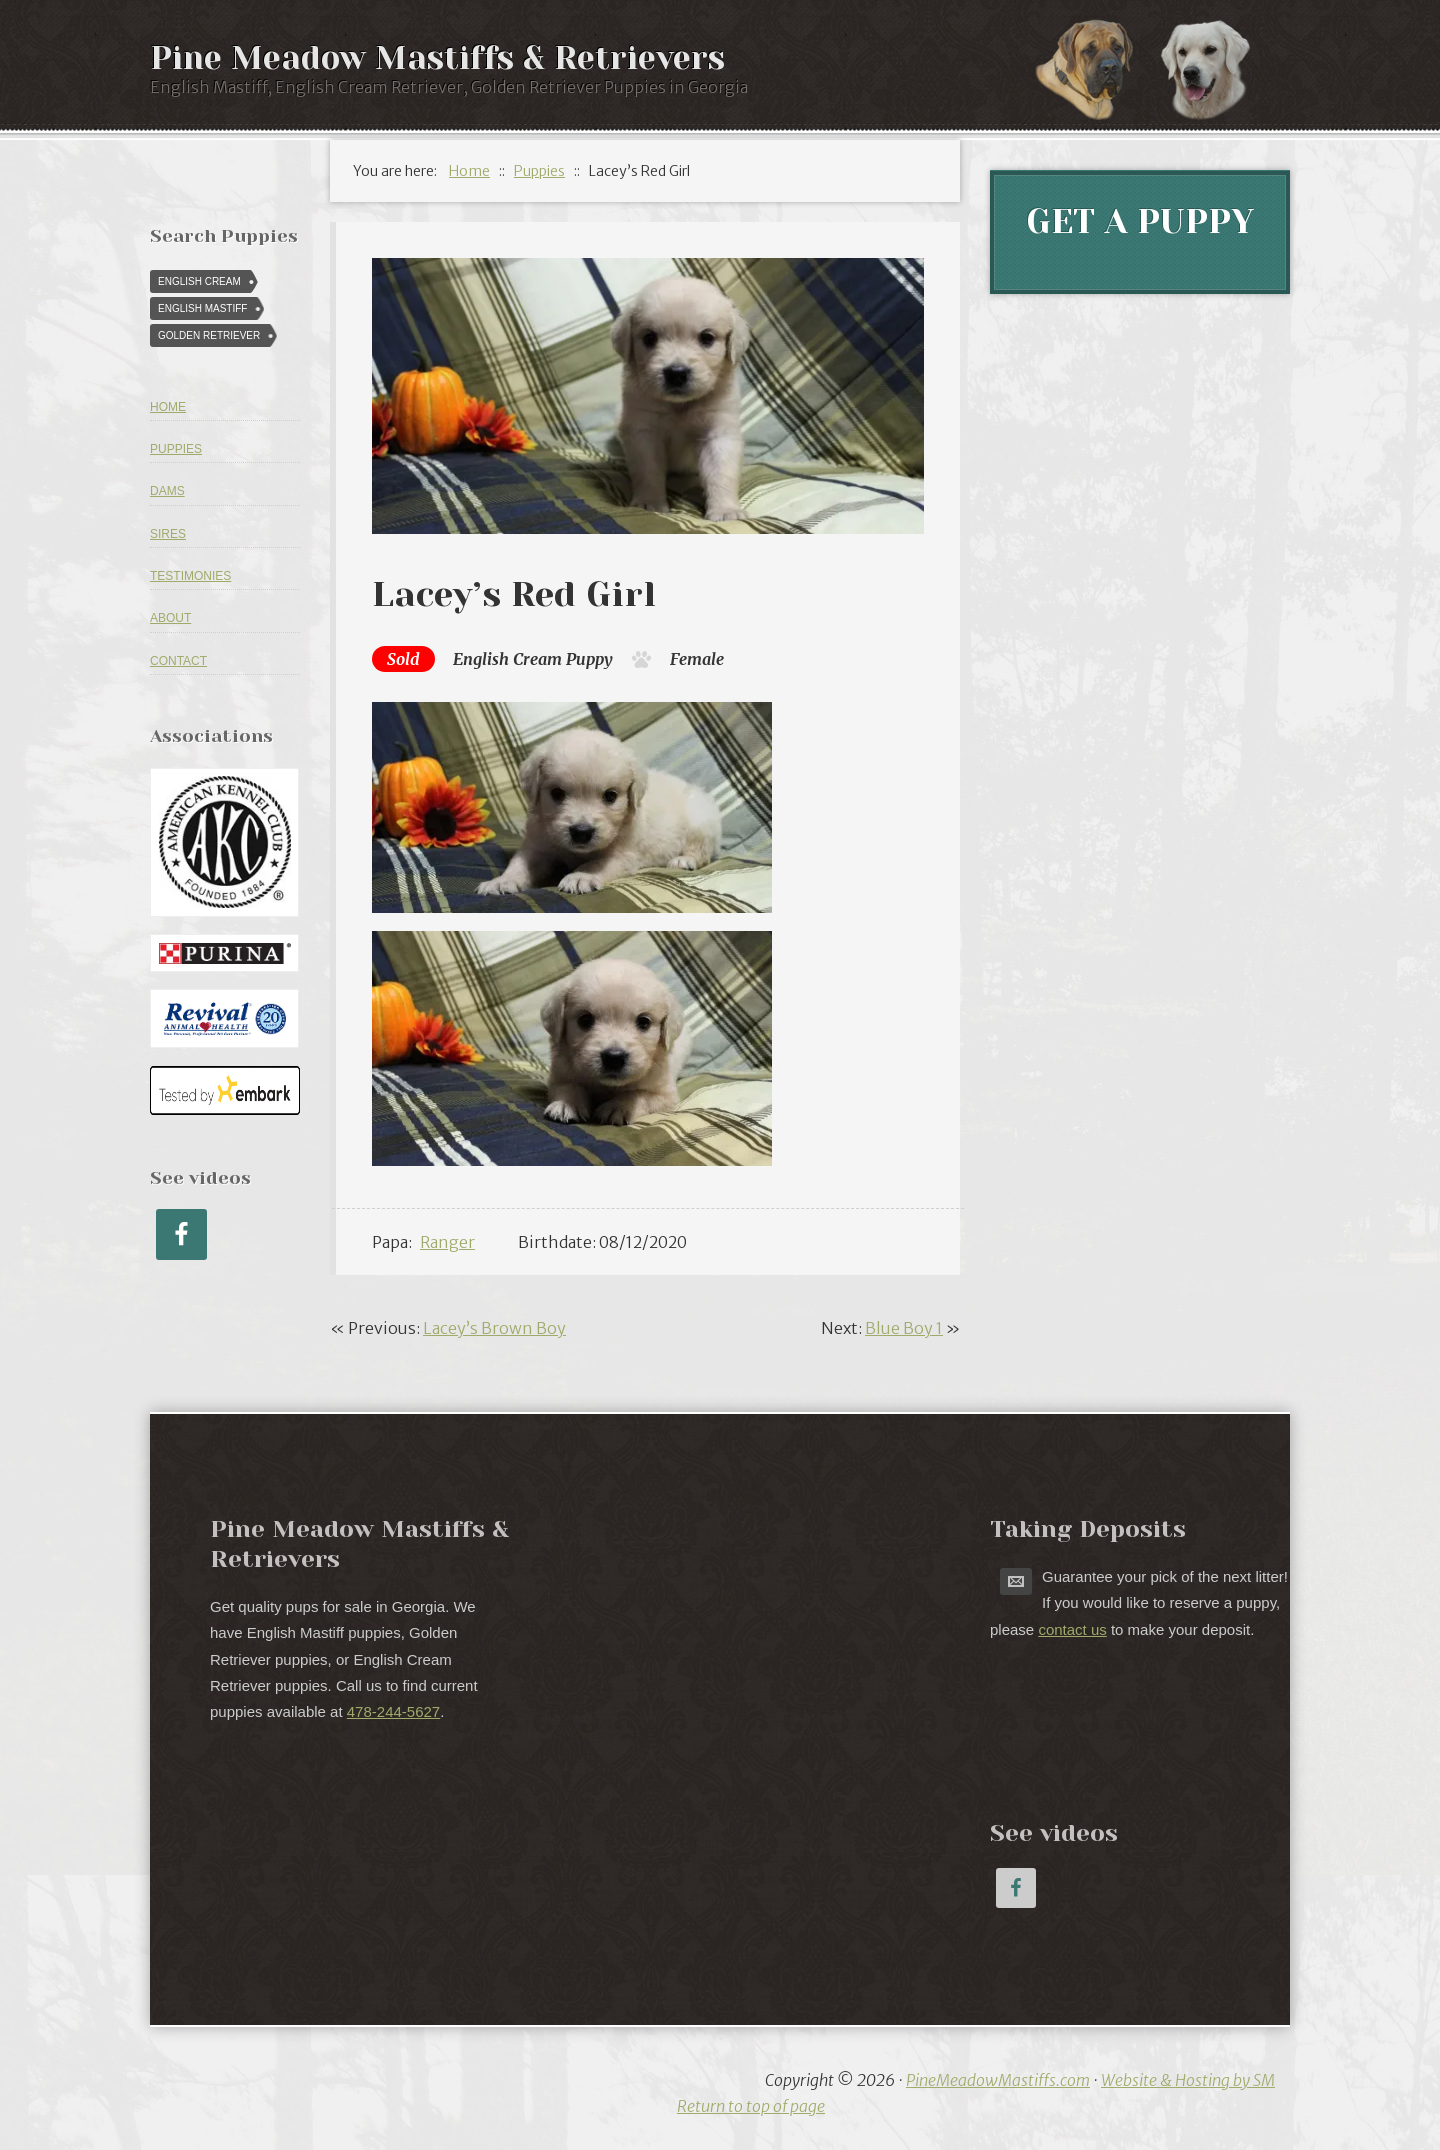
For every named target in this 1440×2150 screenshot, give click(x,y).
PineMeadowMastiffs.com (998, 2080)
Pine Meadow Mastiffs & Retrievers (437, 58)
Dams (167, 491)
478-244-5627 (393, 1711)
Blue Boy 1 (904, 1328)
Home (168, 407)
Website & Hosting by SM (1188, 2080)
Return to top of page (751, 2106)
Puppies (176, 449)
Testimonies (190, 576)
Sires (168, 534)
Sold (403, 659)
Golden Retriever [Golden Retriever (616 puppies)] (209, 335)
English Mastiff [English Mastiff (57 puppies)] (202, 308)
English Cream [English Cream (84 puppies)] (199, 281)
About (170, 618)
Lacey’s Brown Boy (494, 1328)
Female (697, 659)
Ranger (447, 1242)
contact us (1072, 1629)
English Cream (507, 659)
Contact (178, 661)
